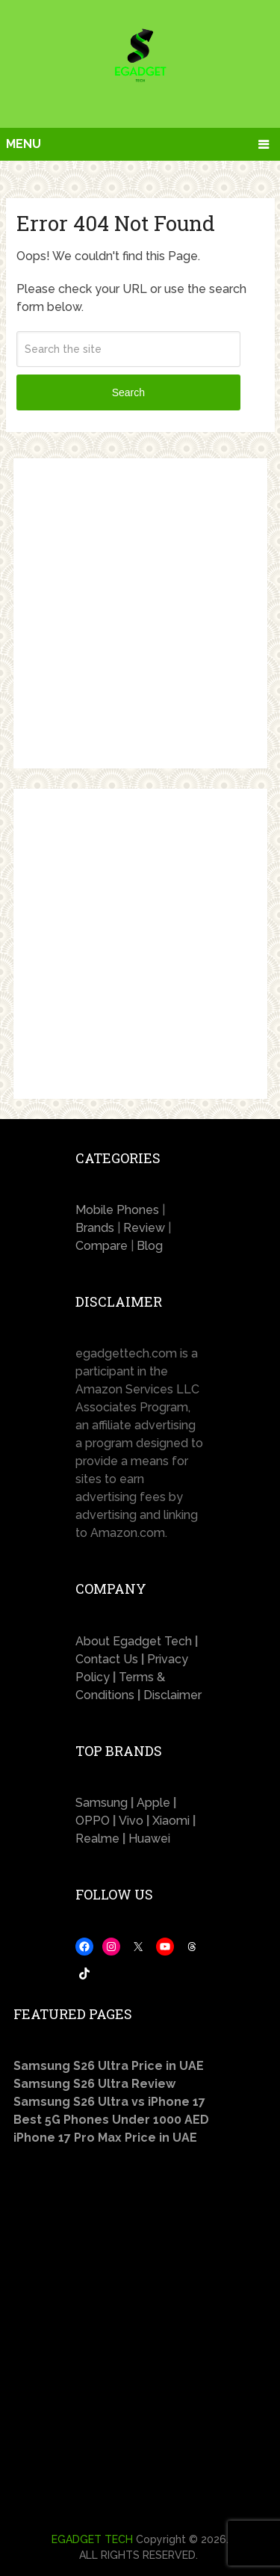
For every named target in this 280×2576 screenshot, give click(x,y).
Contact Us (106, 1659)
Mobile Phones (117, 1210)
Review (144, 1228)
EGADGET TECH (92, 2539)
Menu (23, 144)
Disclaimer (172, 1695)
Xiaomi (172, 1821)
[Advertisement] (140, 613)
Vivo (131, 1821)
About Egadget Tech (133, 1641)
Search (128, 392)
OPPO (94, 1821)
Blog (150, 1246)
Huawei (149, 1838)
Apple (155, 1803)
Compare (101, 1246)
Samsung (101, 1803)
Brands (94, 1228)
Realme (98, 1838)
